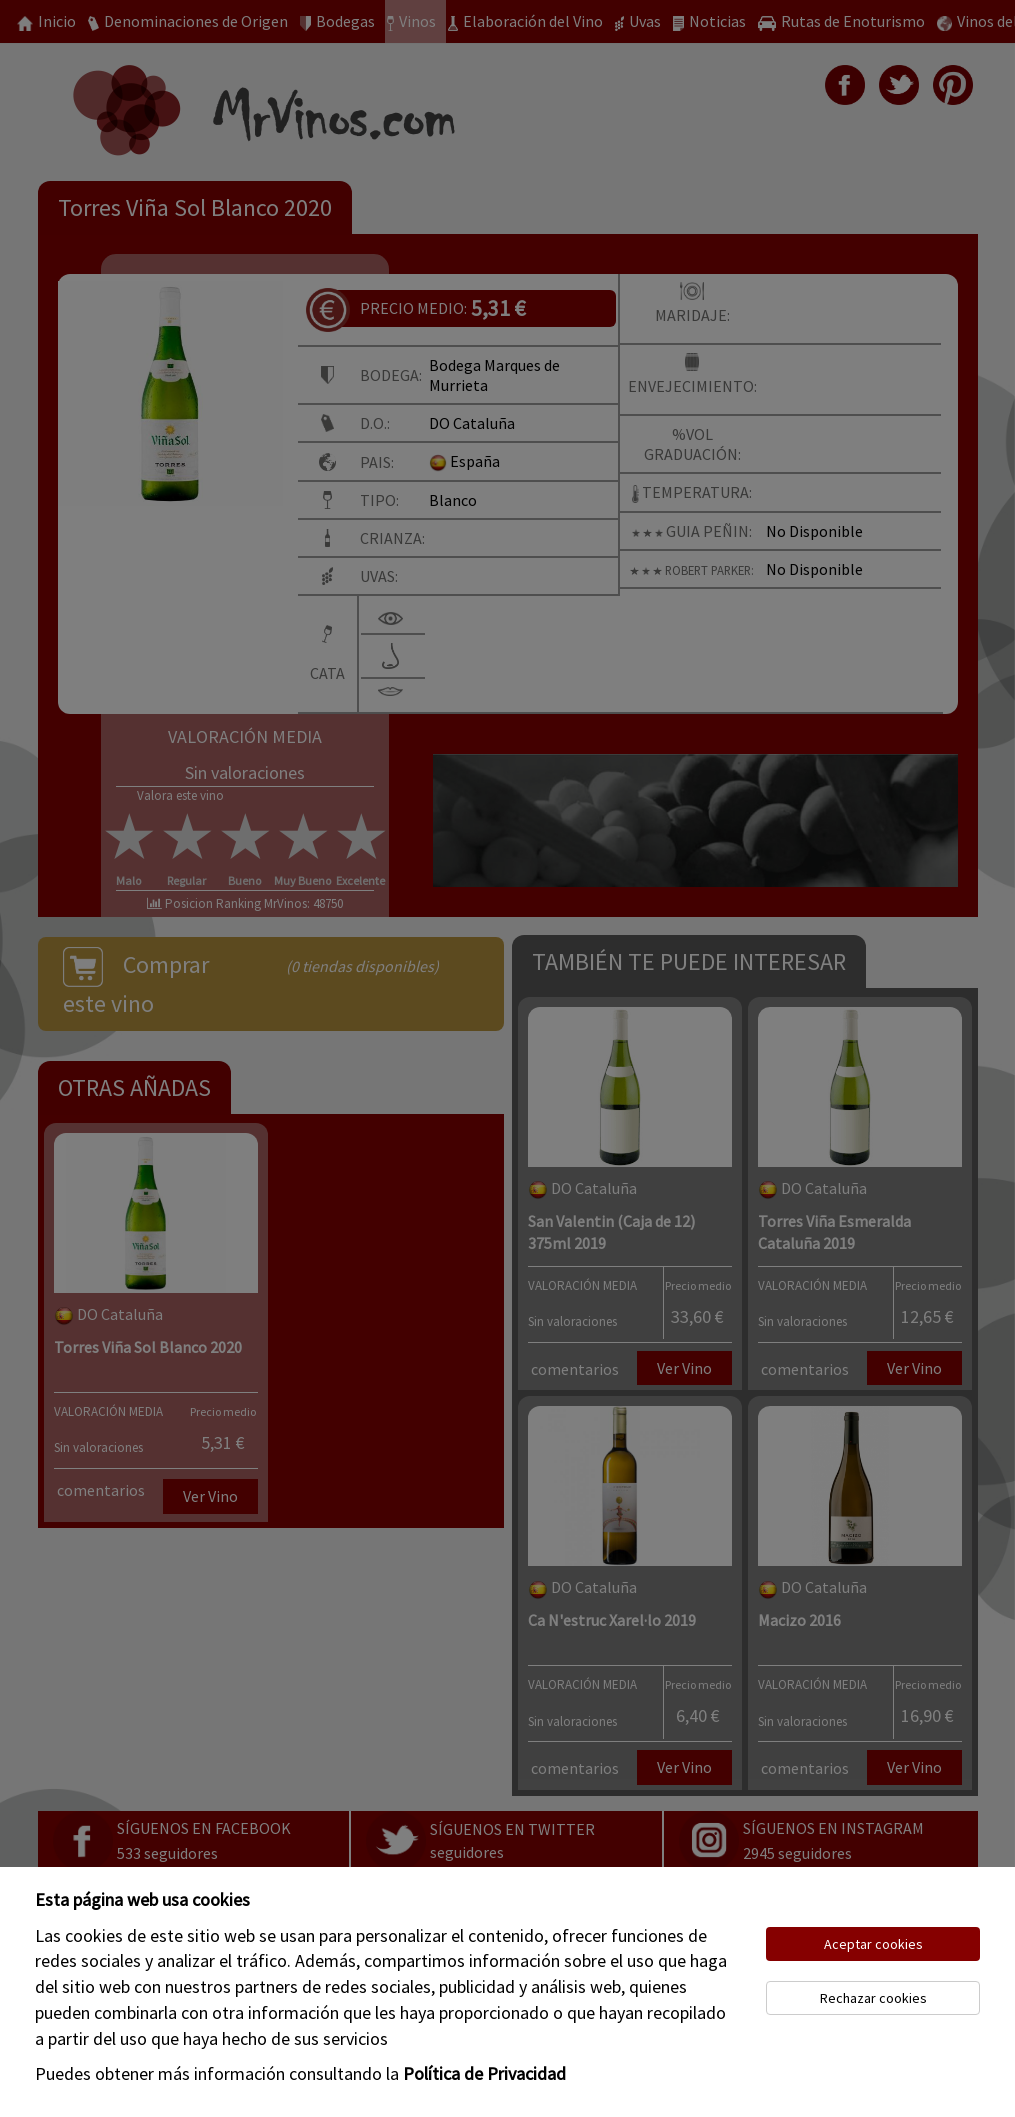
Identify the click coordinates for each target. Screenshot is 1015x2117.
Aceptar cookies (873, 1944)
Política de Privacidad (484, 2073)
